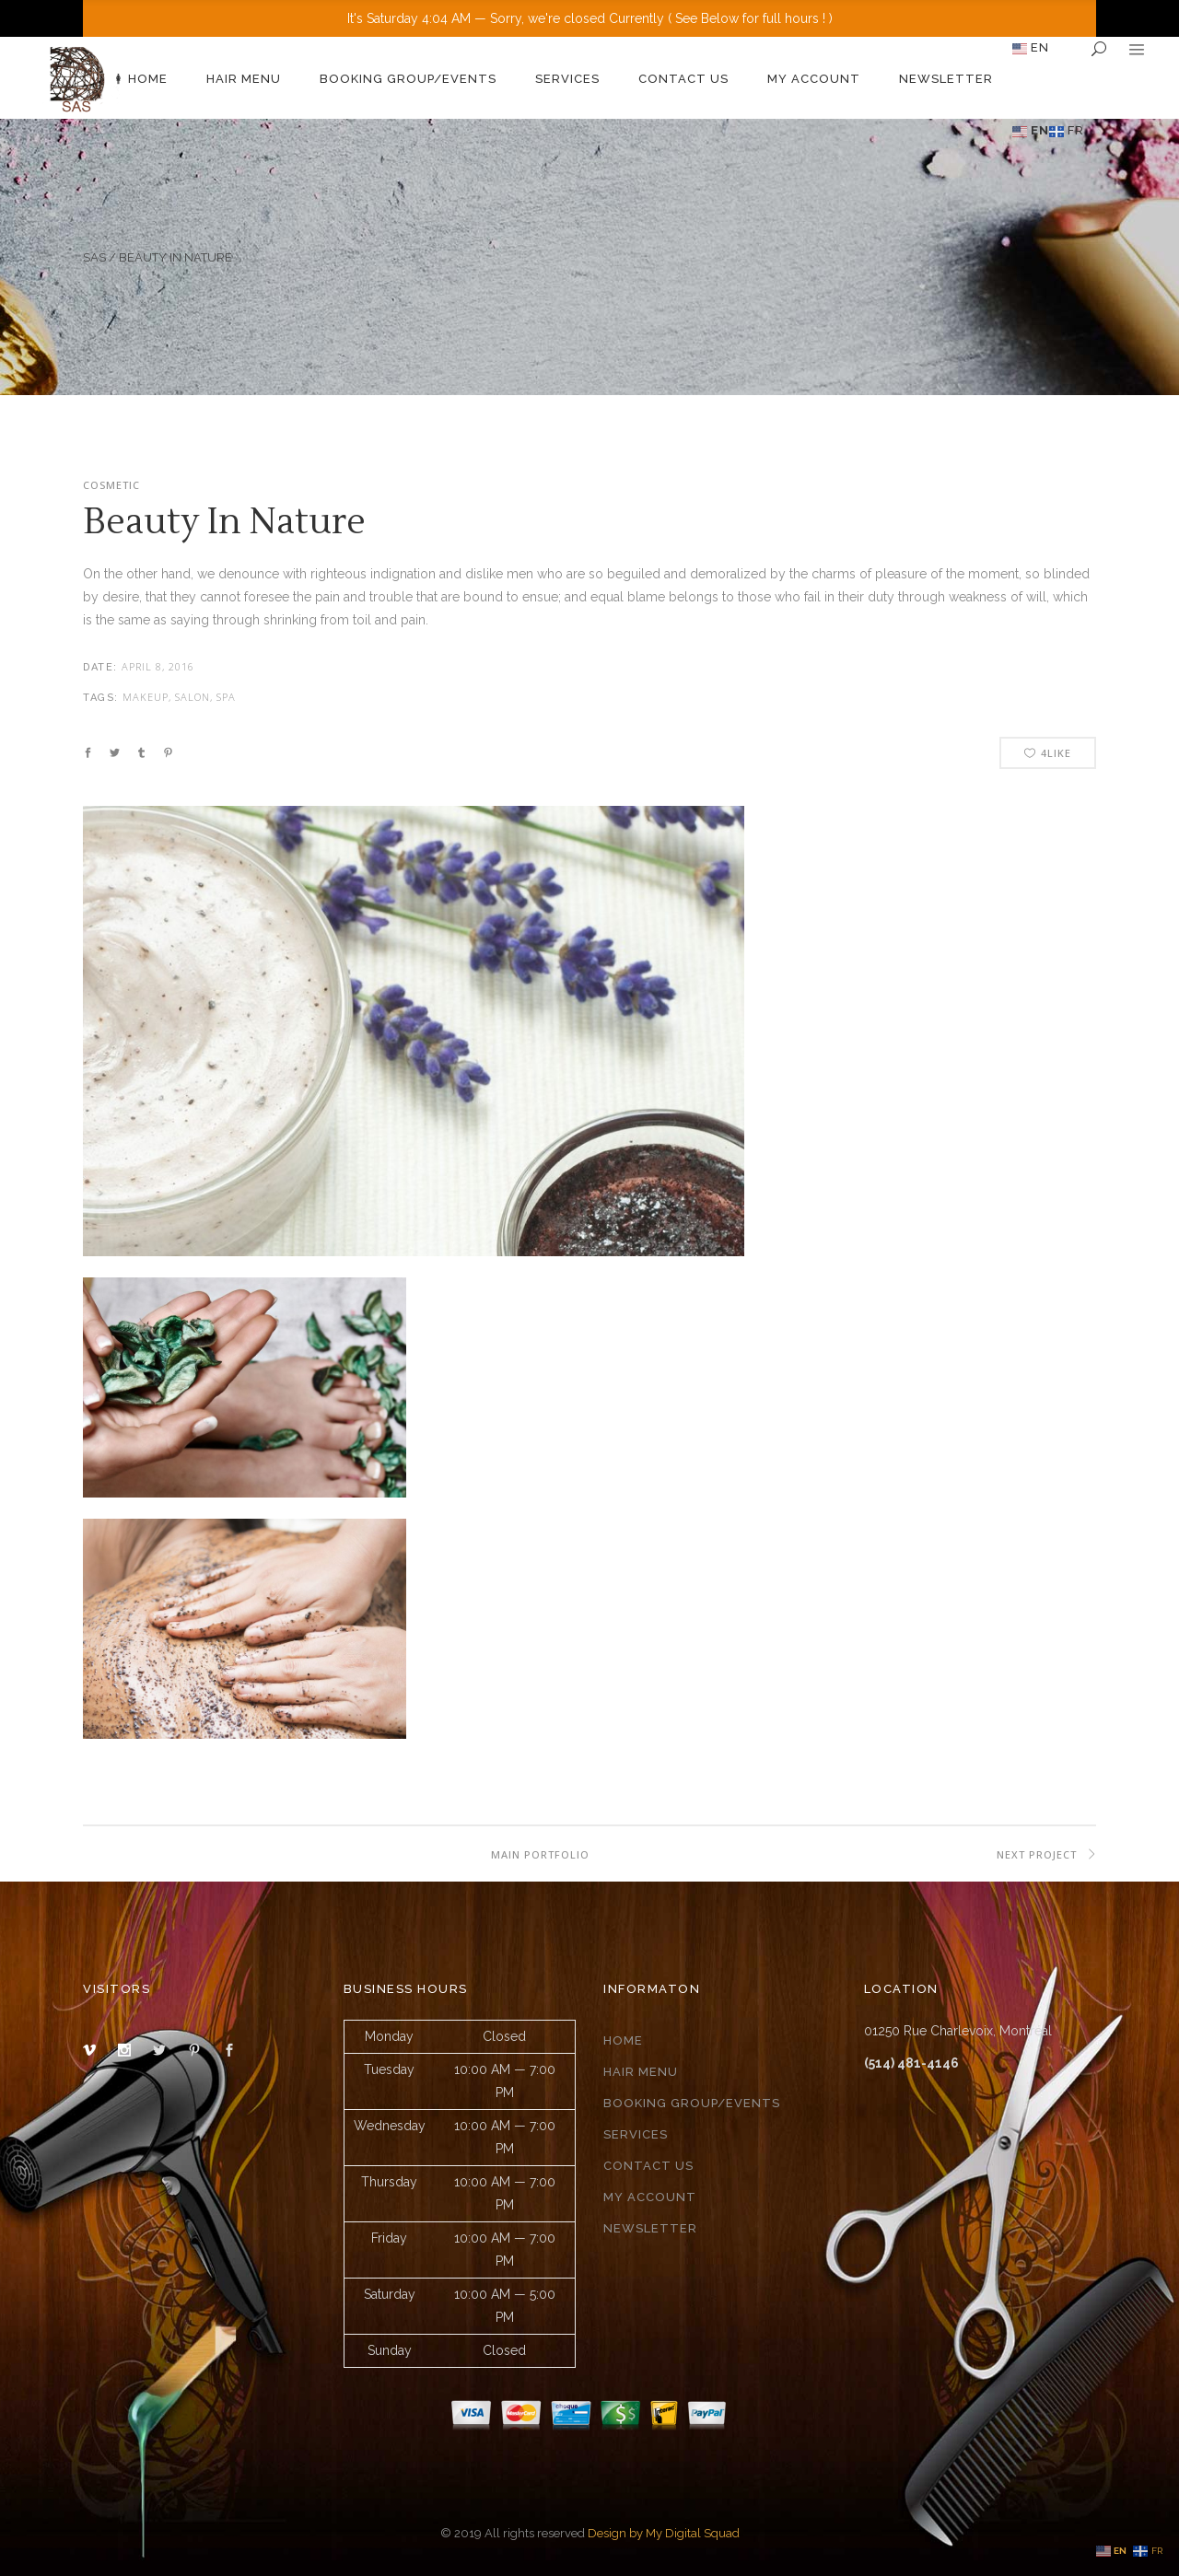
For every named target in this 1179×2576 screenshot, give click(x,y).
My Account (649, 2197)
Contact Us (648, 2166)
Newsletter (650, 2228)
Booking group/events (691, 2103)
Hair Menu (640, 2072)
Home (623, 2040)
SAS (94, 257)
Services (635, 2134)
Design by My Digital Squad (664, 2533)
